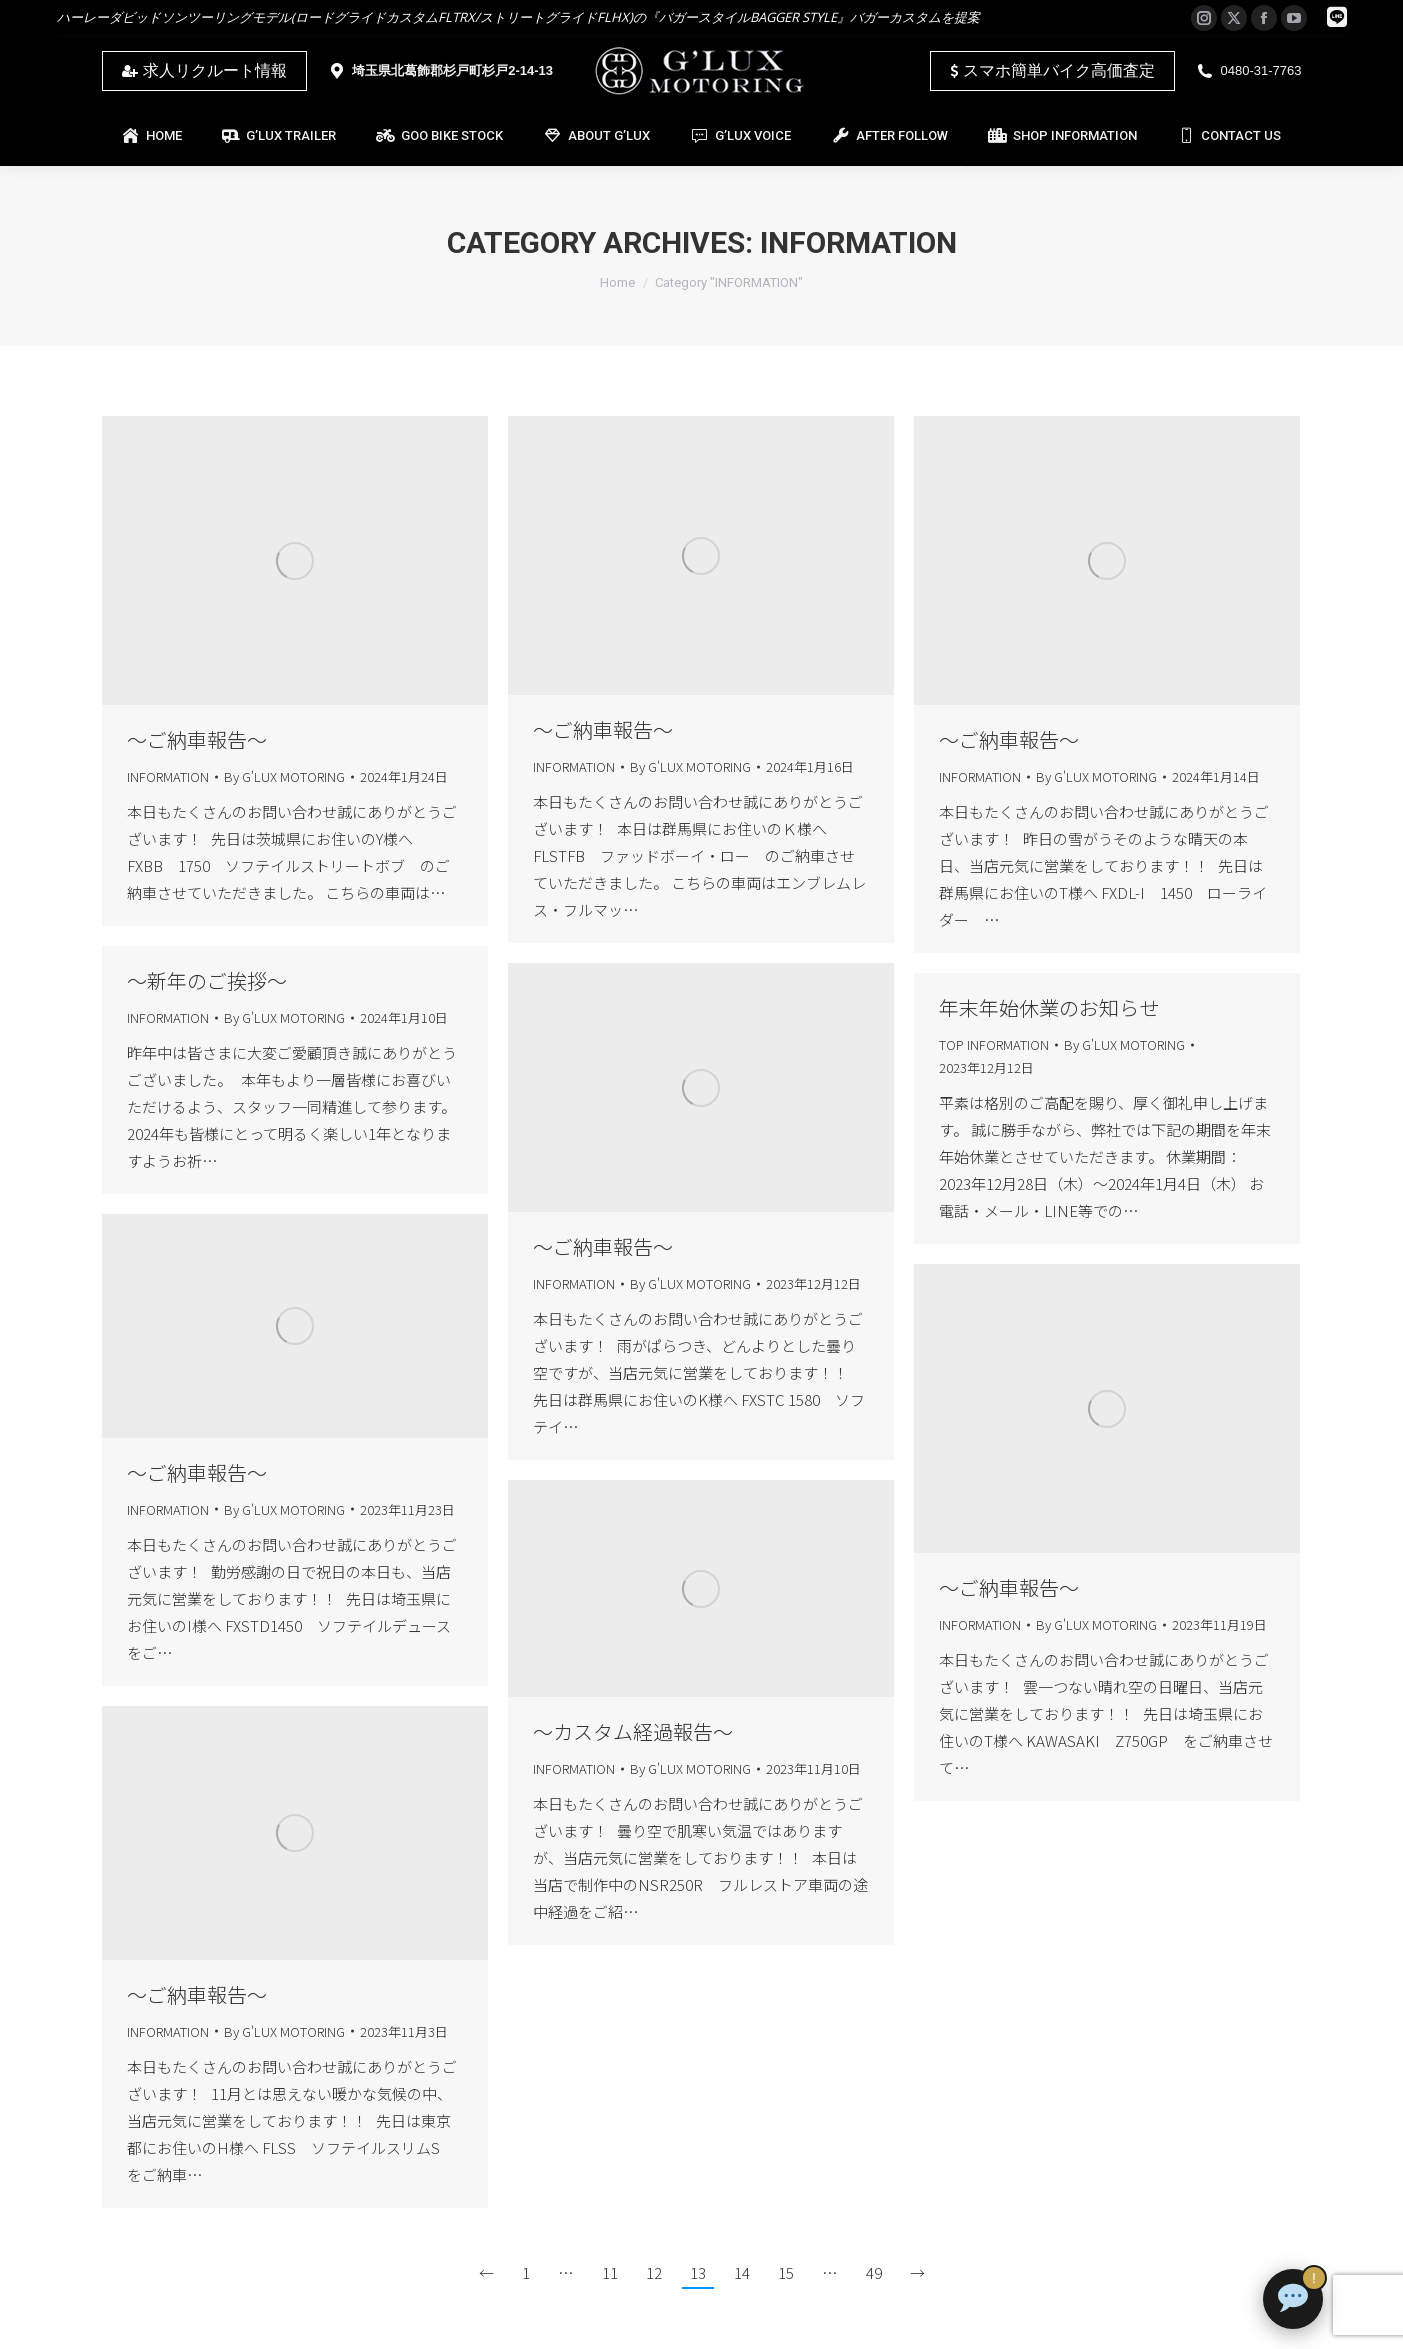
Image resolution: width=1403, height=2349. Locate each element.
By (284, 776)
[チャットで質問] (1293, 2299)
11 (610, 2272)
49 (874, 2272)
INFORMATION (168, 776)
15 (786, 2272)
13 (698, 2272)
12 (654, 2272)
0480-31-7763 (1248, 71)
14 (742, 2272)
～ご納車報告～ (197, 739)
